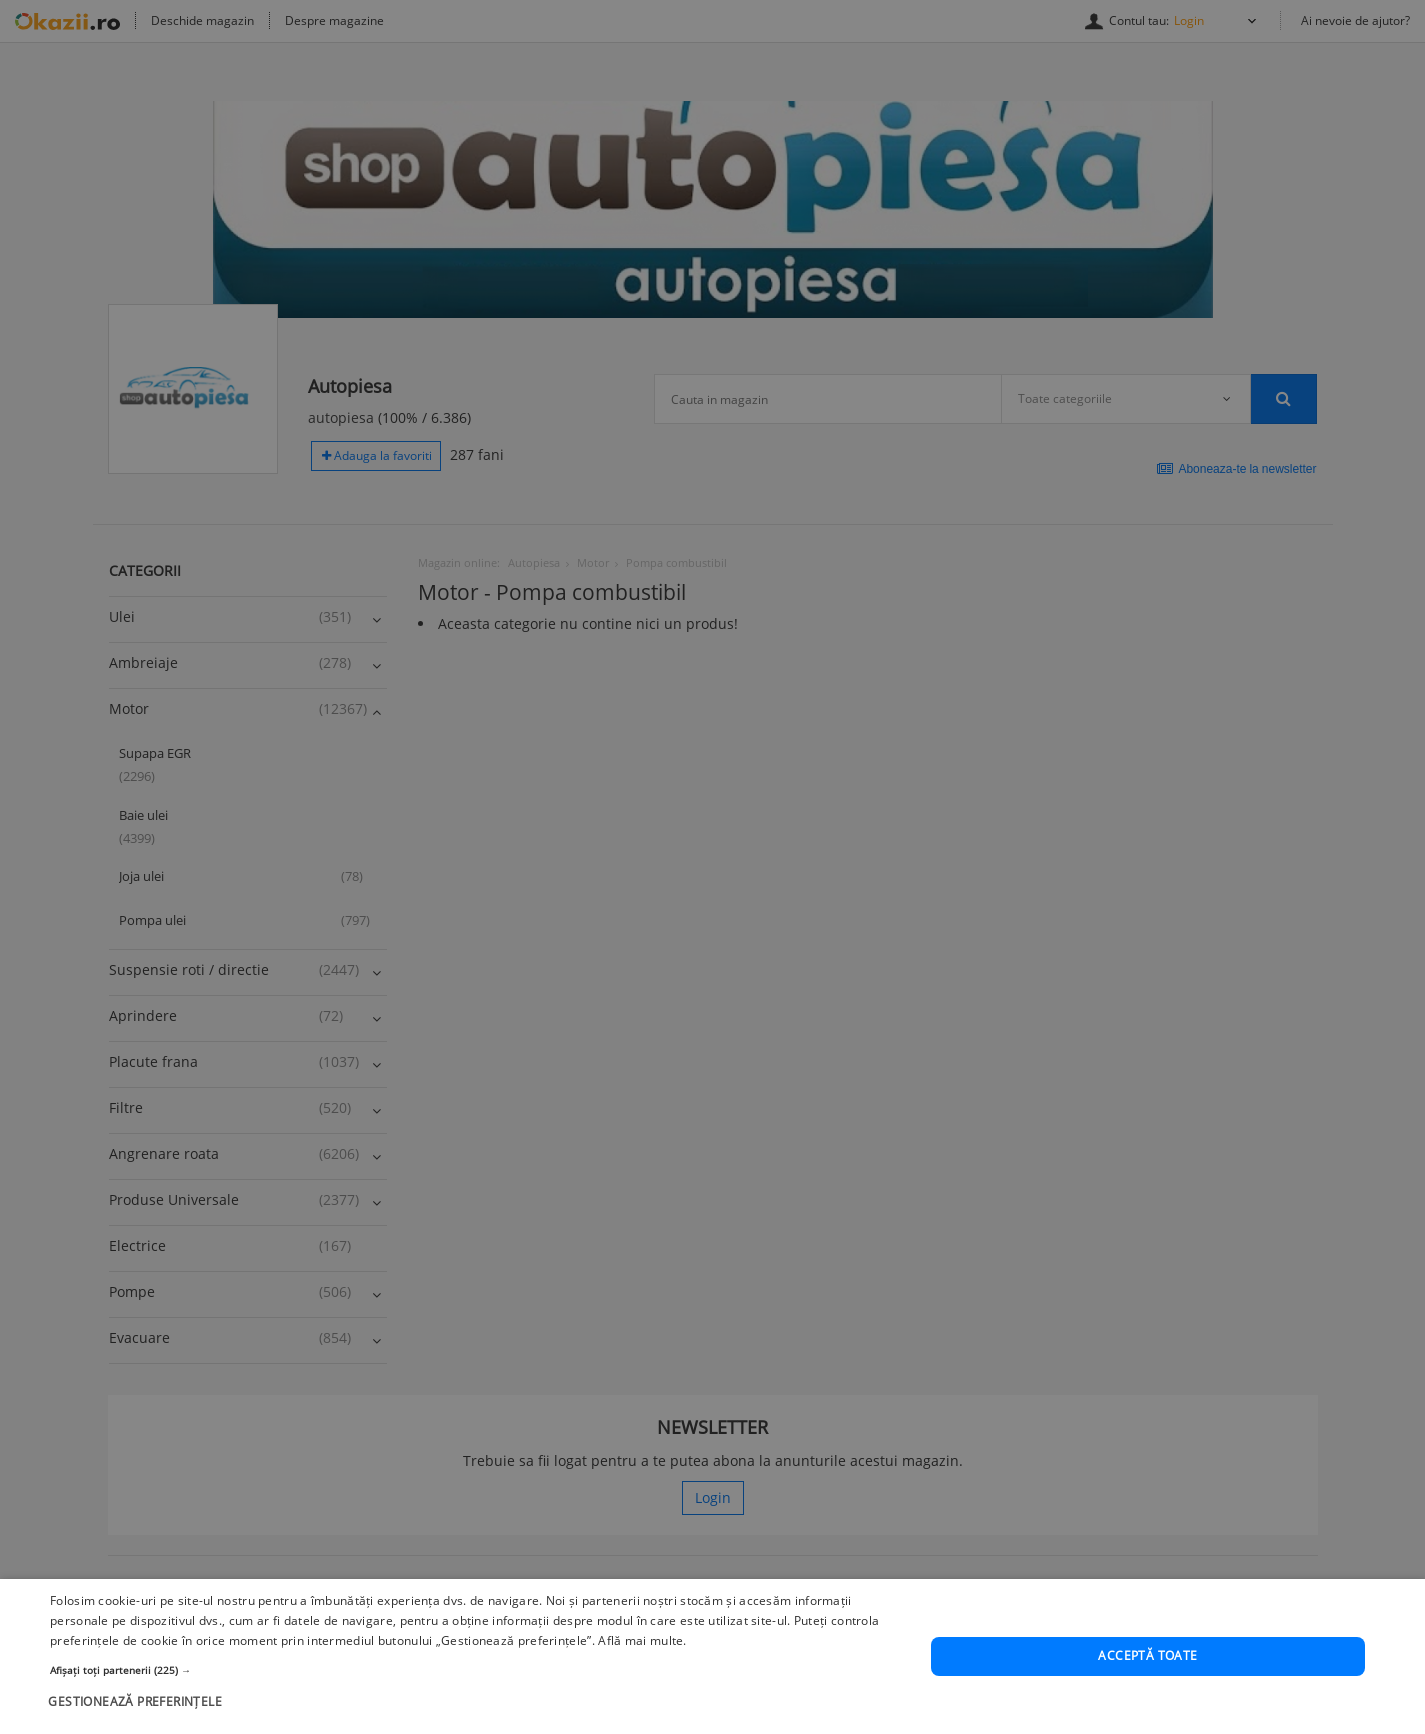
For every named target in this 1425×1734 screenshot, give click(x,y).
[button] (477, 1670)
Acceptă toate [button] (1147, 1655)
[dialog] (712, 1656)
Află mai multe (640, 1640)
